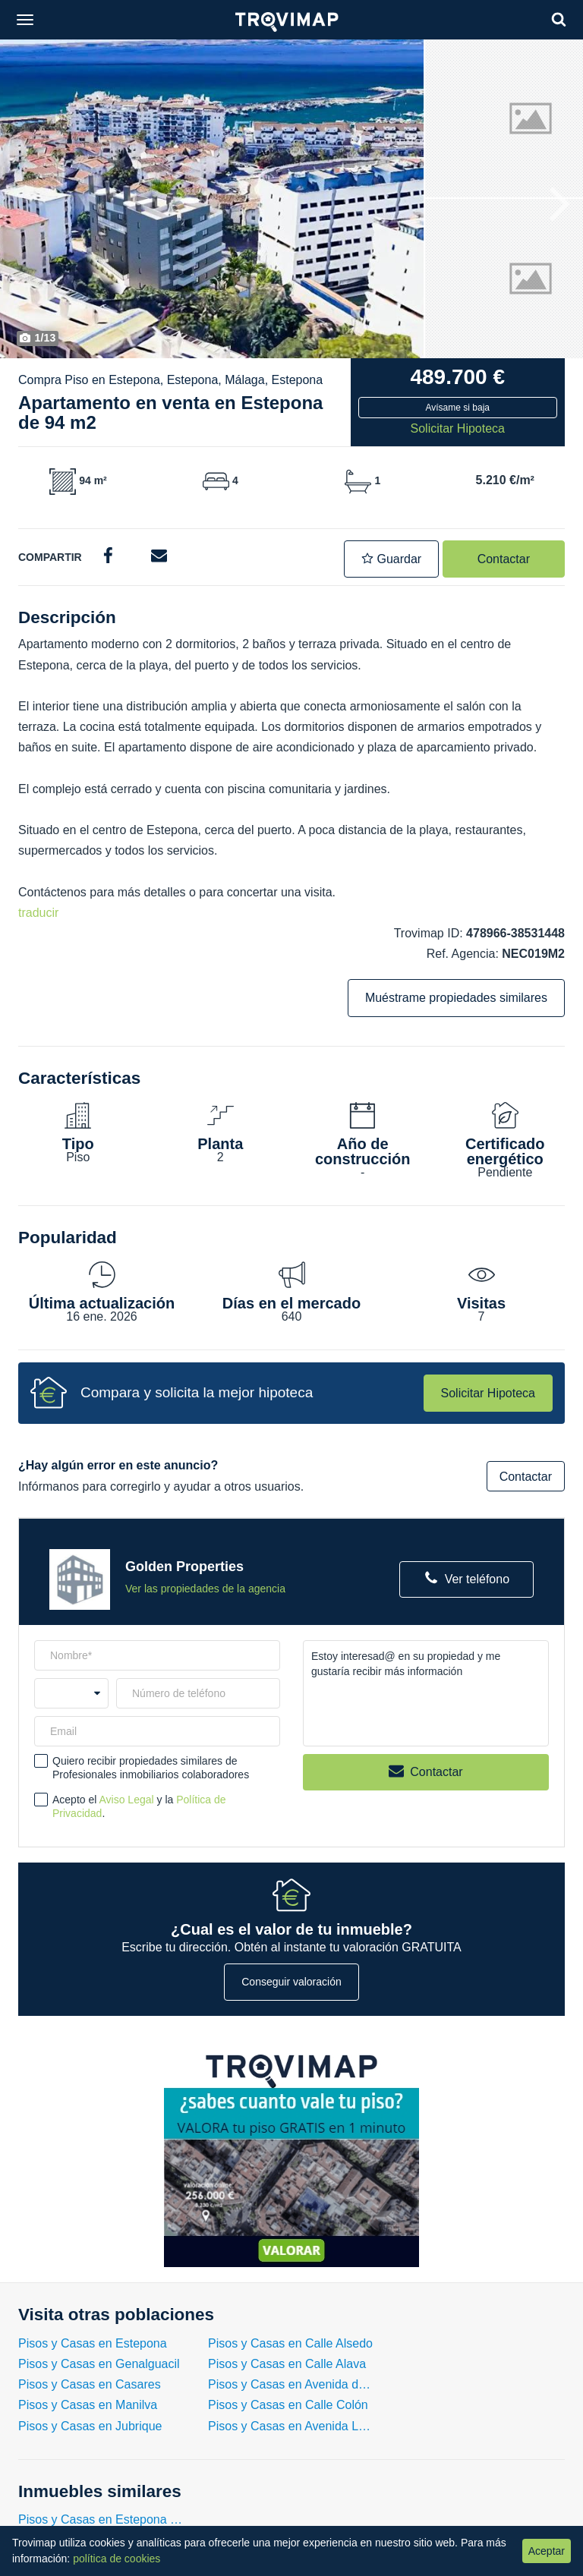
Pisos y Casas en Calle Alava (287, 2363)
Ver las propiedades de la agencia (205, 1588)
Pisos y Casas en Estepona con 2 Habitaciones (101, 2519)
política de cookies (116, 2558)
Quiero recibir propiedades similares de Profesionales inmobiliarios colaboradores (150, 1768)
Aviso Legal (126, 1799)
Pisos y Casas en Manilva (87, 2404)
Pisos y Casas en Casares (89, 2384)
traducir (38, 912)
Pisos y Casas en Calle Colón (288, 2404)
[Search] (559, 19)
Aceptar (546, 2551)
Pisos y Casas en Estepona (92, 2343)
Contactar (503, 559)
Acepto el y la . (139, 1806)
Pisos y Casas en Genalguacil (99, 2363)
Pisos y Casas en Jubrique (90, 2426)
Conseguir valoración (291, 1982)
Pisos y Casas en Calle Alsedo (290, 2343)
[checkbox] (41, 1761)
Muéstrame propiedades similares (456, 997)
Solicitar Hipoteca (488, 1393)
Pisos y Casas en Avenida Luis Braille (291, 2426)
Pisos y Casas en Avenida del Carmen (291, 2384)
